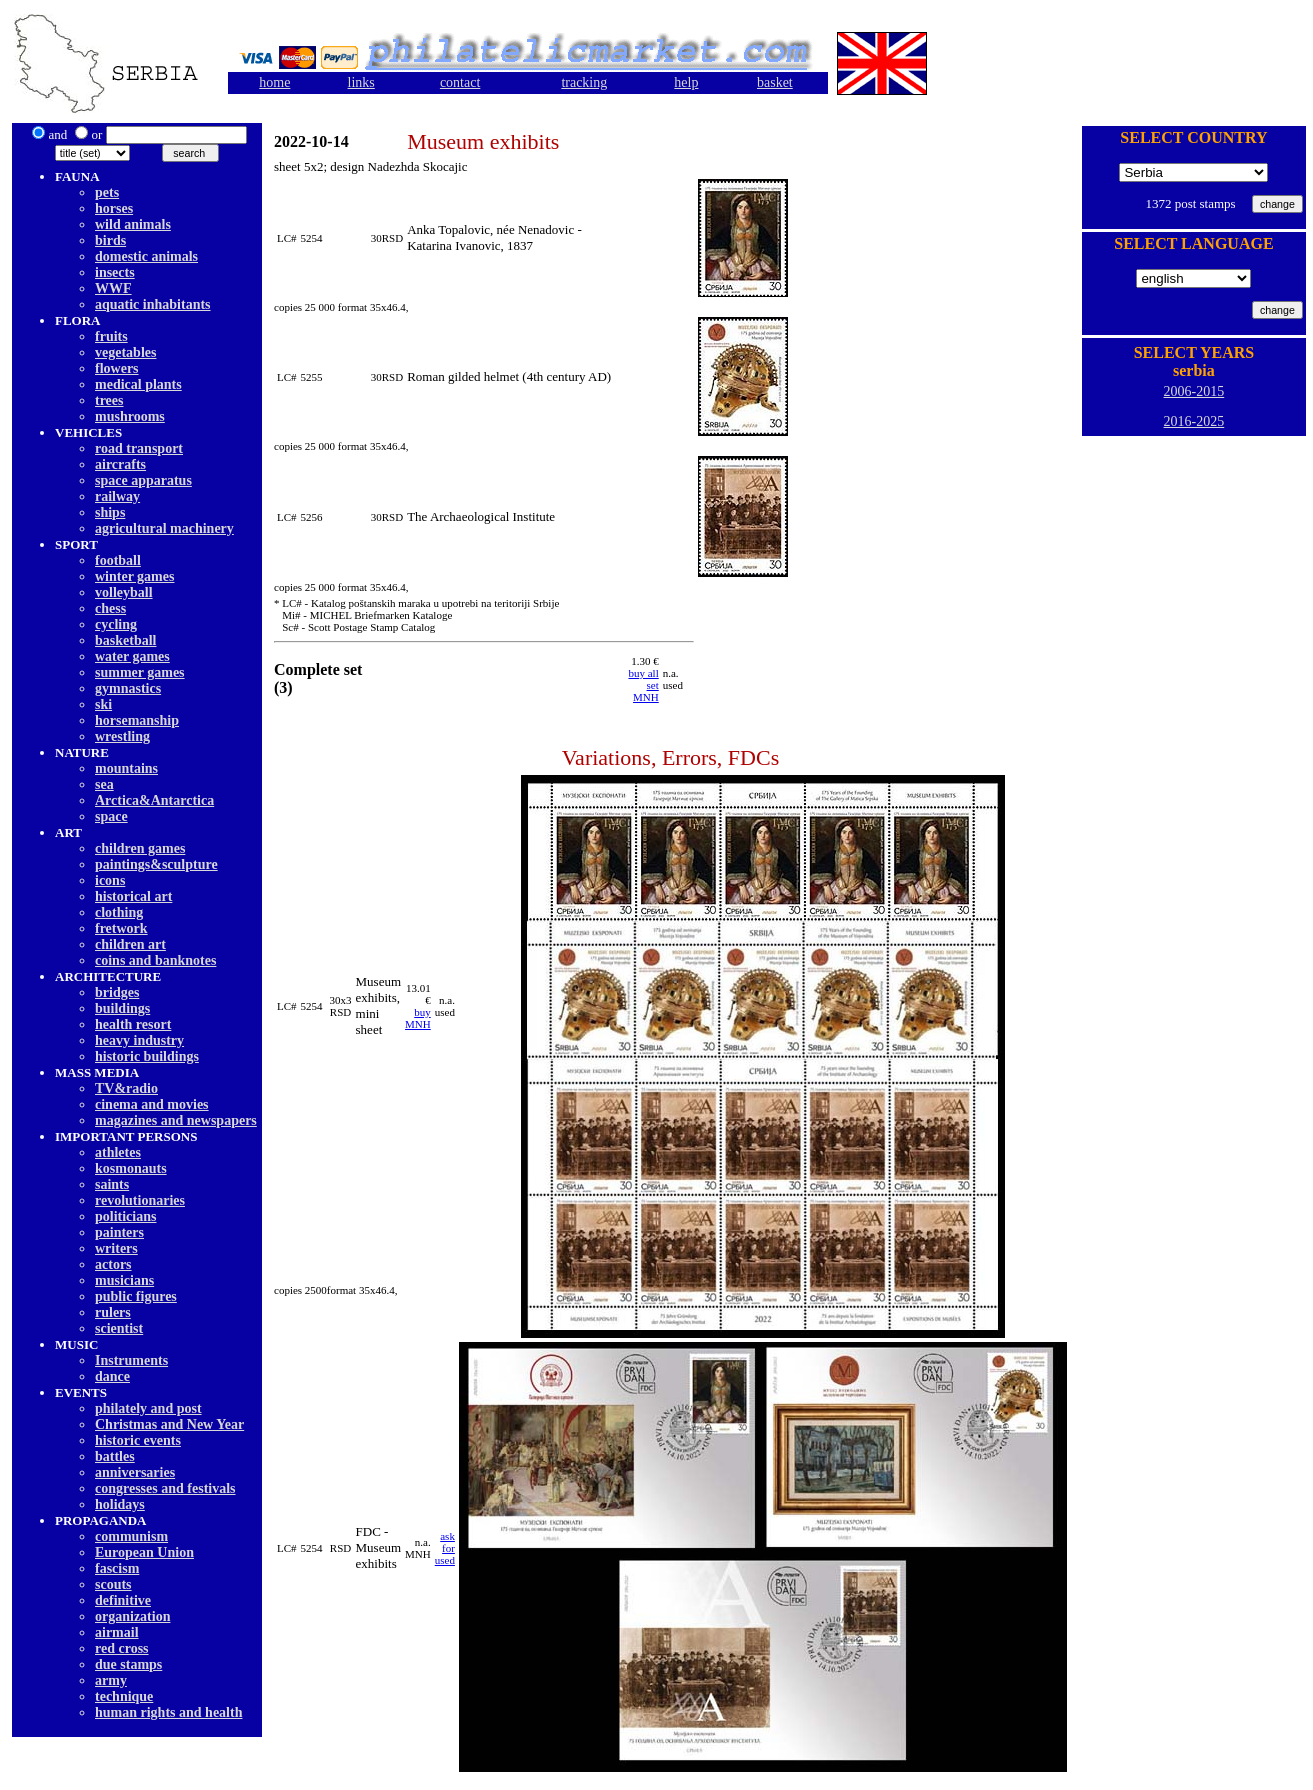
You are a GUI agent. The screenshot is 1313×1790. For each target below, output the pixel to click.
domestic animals (146, 256)
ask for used (445, 1548)
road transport (139, 448)
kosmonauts (131, 1168)
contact (460, 82)
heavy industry (139, 1040)
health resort (133, 1024)
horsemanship (137, 720)
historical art (133, 896)
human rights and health (168, 1712)
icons (110, 880)
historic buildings (147, 1056)
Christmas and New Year (169, 1424)
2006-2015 (1194, 391)
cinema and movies (152, 1104)
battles (115, 1456)
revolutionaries (140, 1200)
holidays (120, 1504)
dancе (112, 1376)
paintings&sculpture (156, 864)
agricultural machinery (164, 528)
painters (119, 1232)
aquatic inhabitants (153, 304)
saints (112, 1184)
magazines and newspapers (176, 1120)
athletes (118, 1152)
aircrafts (120, 464)
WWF (113, 288)
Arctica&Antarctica (154, 800)
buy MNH (418, 1018)
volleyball (124, 592)
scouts (113, 1584)
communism (131, 1536)
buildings (122, 1008)
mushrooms (130, 416)
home (274, 82)
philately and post (148, 1408)
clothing (119, 912)
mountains (126, 768)
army (111, 1680)
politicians (125, 1216)
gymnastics (128, 688)
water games (132, 656)
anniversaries (135, 1472)
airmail (117, 1632)
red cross (122, 1648)
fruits (111, 336)
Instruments (131, 1360)
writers (116, 1248)
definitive (123, 1600)
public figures (136, 1296)
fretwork (121, 928)
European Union (144, 1552)
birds (110, 240)
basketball (125, 640)
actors (113, 1264)
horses (114, 208)
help (686, 82)
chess (110, 608)
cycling (116, 624)
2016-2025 (1194, 421)
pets (107, 192)
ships (110, 512)
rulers (113, 1312)
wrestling (122, 736)
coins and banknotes (155, 960)
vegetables (125, 352)
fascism (117, 1568)
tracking (584, 82)
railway (117, 496)
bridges (117, 992)
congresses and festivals (165, 1488)
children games (140, 848)
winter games (134, 576)
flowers (117, 368)
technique (124, 1696)
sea (104, 784)
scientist (119, 1328)
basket (775, 82)
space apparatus (143, 480)
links (361, 82)
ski (103, 704)
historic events (138, 1440)
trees (109, 400)
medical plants (138, 384)
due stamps (128, 1664)
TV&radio (126, 1088)
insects (115, 272)
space (111, 816)
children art (130, 944)
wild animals (133, 224)
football (118, 560)
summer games (140, 672)
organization (132, 1616)
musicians (124, 1280)
